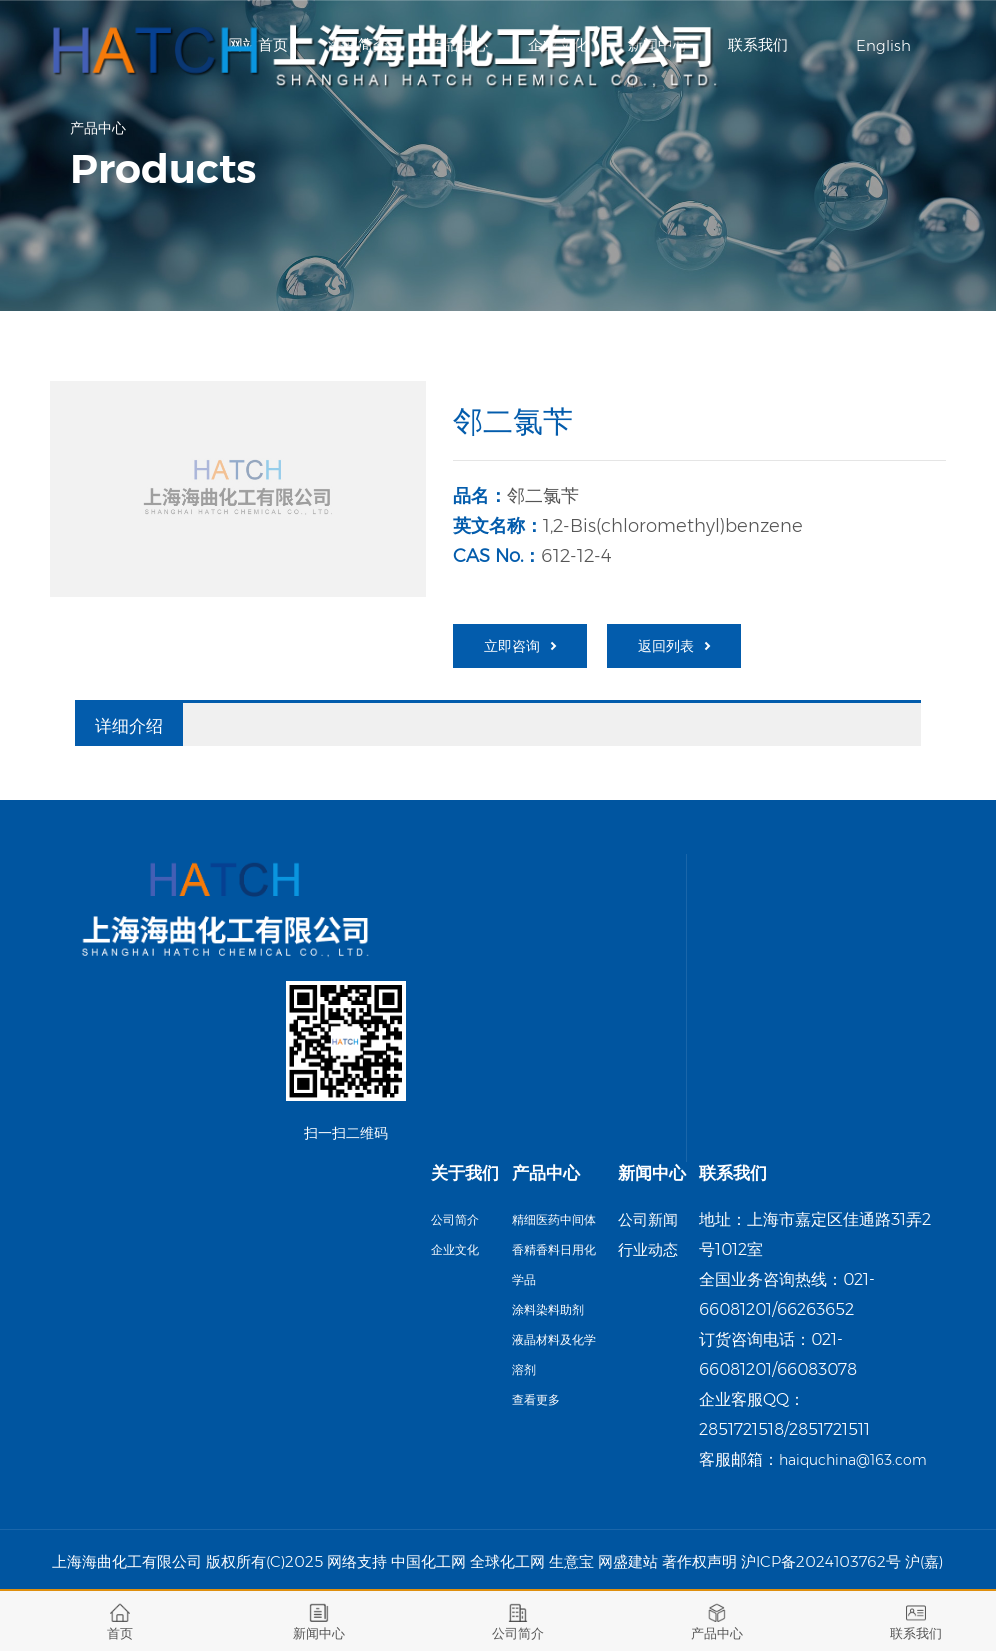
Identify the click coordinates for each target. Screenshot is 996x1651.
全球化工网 (507, 1561)
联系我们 (758, 44)
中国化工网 (428, 1561)
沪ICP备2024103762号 (821, 1561)
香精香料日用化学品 (554, 1264)
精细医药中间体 (554, 1219)
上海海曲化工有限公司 (127, 1561)
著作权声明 (699, 1561)
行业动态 (648, 1249)
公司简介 (455, 1219)
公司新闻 (648, 1219)
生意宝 (571, 1561)
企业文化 (455, 1249)
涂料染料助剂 (548, 1309)
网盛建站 (628, 1561)
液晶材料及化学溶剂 (554, 1354)
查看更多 (536, 1399)
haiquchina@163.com (853, 1460)
